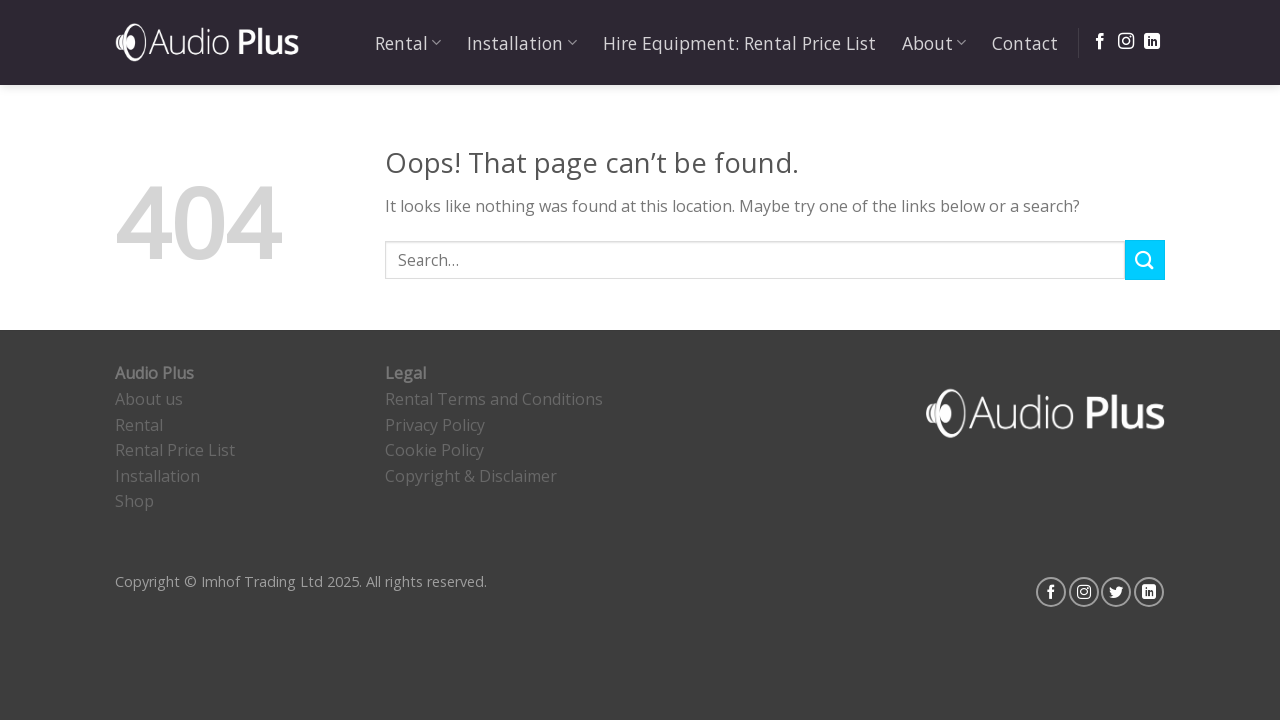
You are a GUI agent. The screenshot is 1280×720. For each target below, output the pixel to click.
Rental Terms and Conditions (494, 399)
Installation (521, 43)
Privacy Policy (435, 425)
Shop (134, 501)
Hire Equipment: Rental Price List (739, 43)
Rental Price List (175, 450)
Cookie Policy (434, 450)
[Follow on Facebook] (1100, 42)
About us (149, 399)
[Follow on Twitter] (1116, 592)
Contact (1025, 43)
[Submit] (1145, 259)
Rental (408, 43)
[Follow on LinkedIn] (1152, 42)
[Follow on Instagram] (1126, 42)
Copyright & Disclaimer (471, 476)
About (934, 43)
